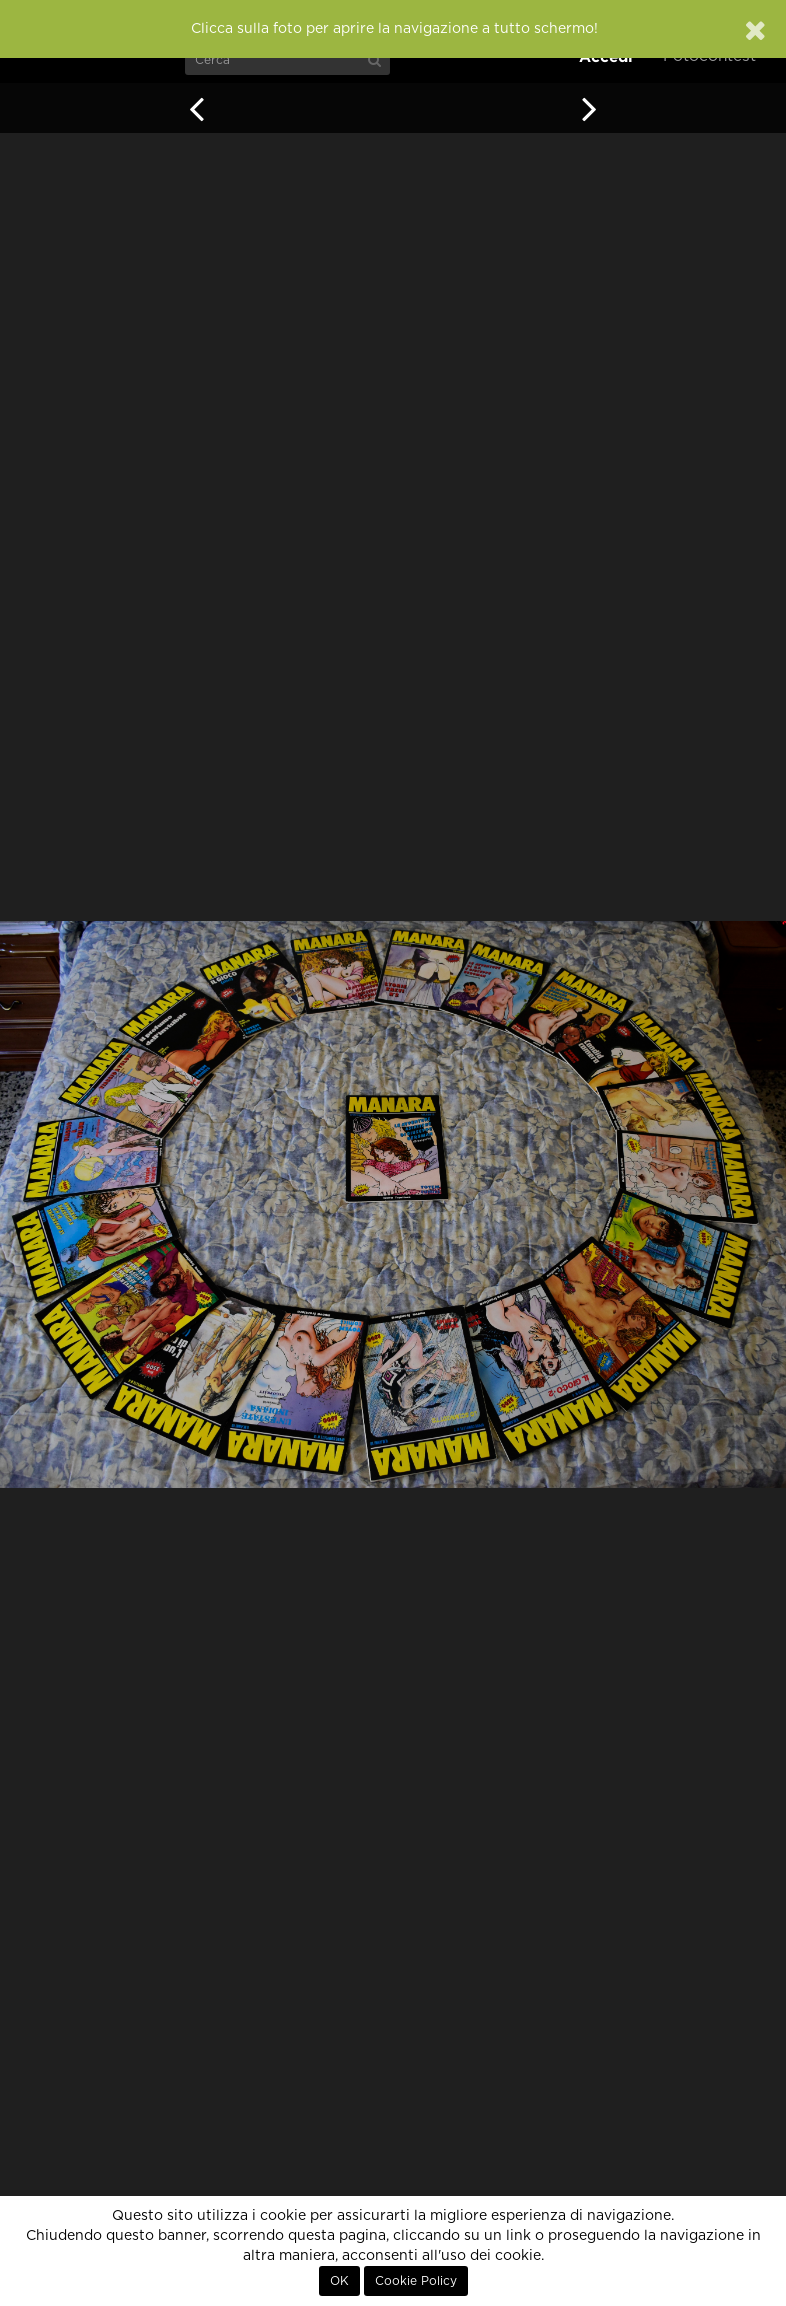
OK (339, 2281)
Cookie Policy (416, 2281)
